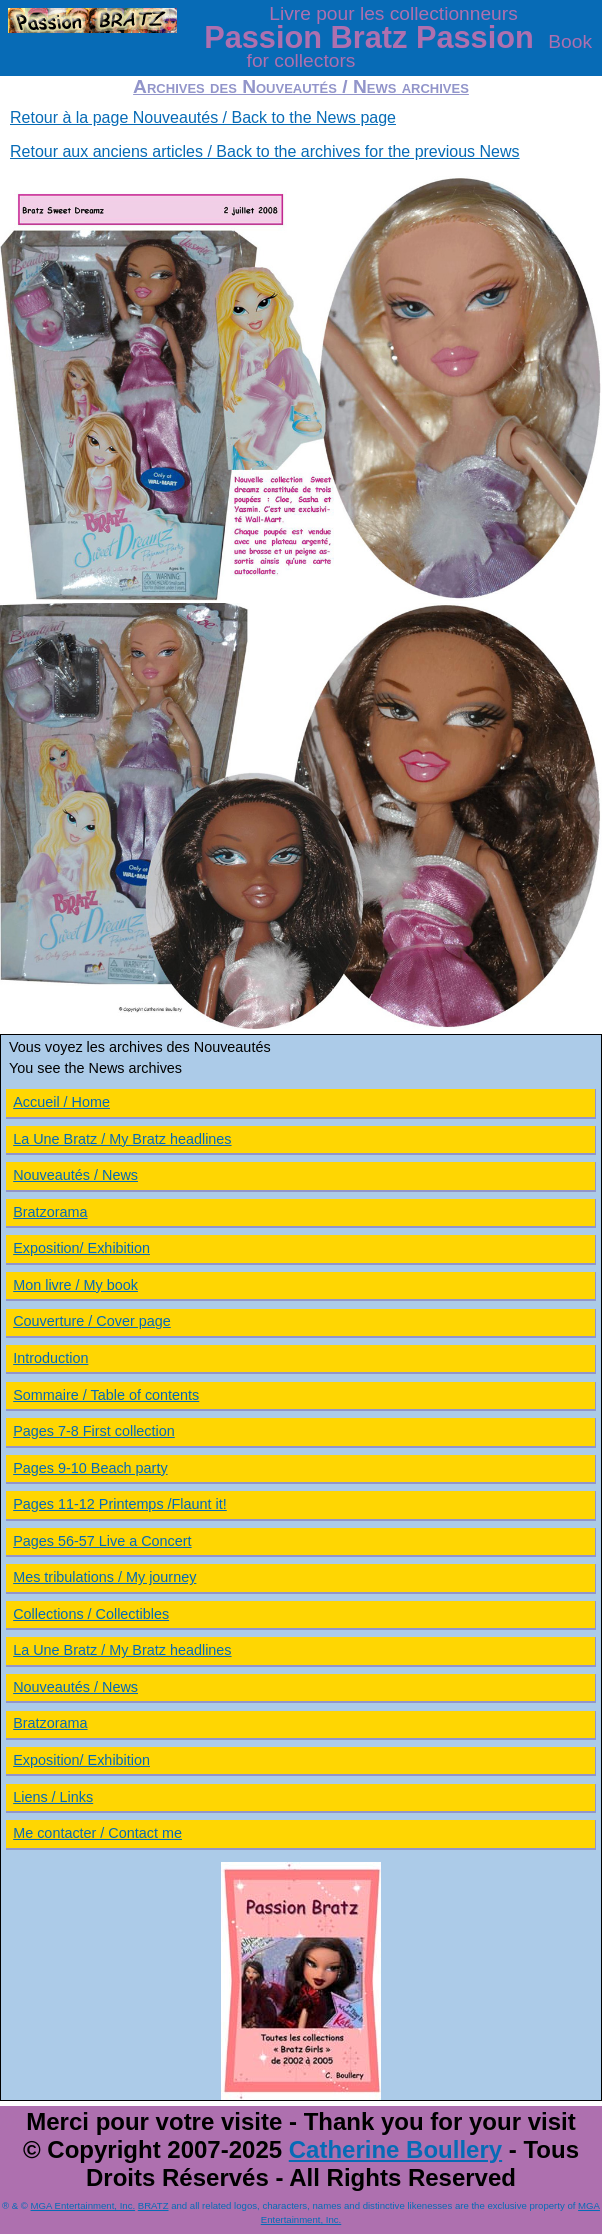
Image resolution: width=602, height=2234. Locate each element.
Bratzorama (50, 1212)
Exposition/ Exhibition (81, 1248)
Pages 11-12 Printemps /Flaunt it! (120, 1504)
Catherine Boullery (395, 2149)
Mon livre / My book (75, 1285)
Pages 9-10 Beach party (90, 1468)
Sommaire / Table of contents (106, 1395)
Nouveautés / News (75, 1175)
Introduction (50, 1358)
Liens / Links (53, 1797)
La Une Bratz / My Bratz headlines (122, 1139)
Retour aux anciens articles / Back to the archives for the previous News (265, 151)
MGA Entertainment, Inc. (83, 2205)
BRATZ (153, 2205)
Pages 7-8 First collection (94, 1431)
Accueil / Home (61, 1102)
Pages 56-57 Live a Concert (102, 1541)
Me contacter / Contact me (97, 1833)
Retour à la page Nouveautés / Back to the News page (203, 117)
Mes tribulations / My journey (104, 1577)
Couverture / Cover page (92, 1321)
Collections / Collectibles (91, 1614)
